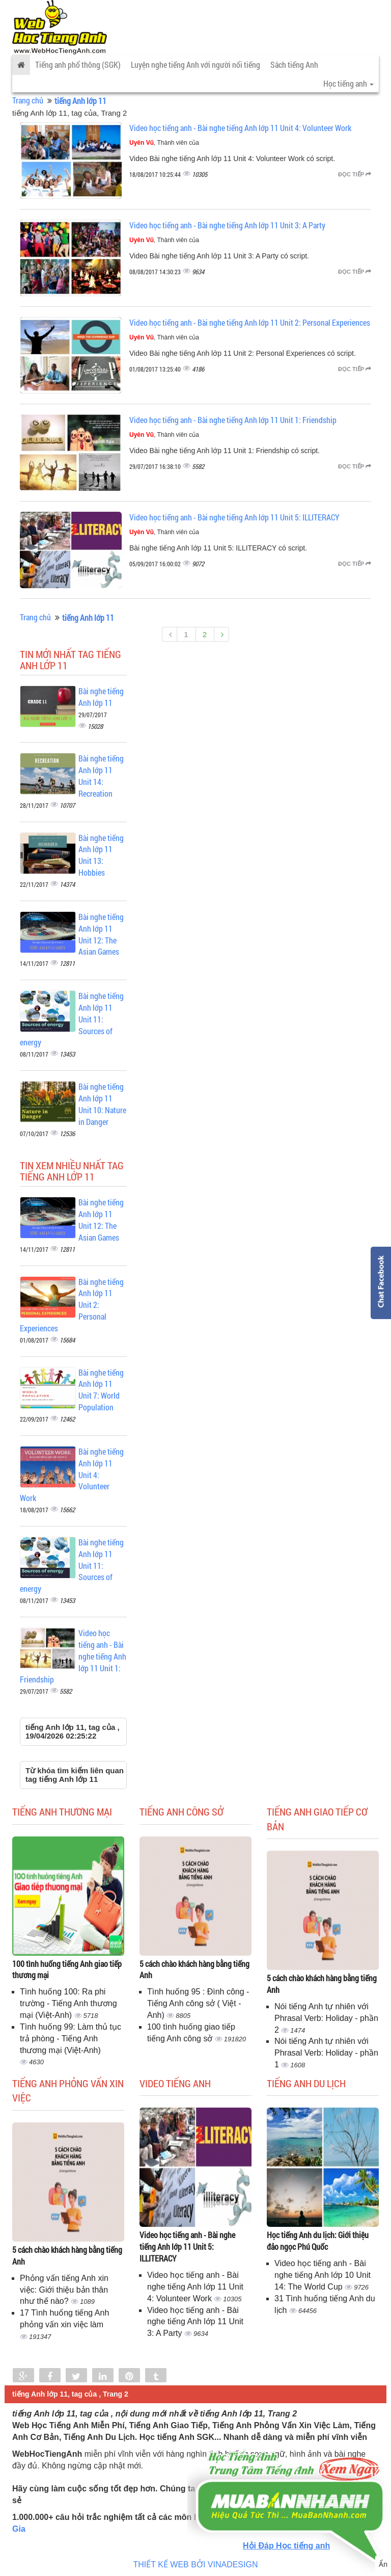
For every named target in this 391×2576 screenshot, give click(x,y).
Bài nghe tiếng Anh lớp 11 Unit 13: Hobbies (101, 855)
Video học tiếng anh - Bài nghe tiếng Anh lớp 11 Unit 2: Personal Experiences (249, 322)
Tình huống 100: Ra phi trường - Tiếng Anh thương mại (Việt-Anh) (68, 2003)
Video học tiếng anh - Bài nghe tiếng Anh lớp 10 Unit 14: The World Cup (322, 2275)
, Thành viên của (164, 142)
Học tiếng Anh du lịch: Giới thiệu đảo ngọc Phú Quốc (318, 2240)
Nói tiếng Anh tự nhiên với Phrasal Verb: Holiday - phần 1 (326, 2053)
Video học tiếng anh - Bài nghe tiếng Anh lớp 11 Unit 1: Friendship (233, 419)
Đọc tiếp (354, 174)
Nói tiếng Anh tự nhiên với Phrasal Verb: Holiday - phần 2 (326, 2018)
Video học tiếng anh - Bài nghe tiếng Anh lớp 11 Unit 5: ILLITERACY (234, 517)
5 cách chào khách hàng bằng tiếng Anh (194, 1969)
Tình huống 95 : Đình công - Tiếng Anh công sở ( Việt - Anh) (198, 2003)
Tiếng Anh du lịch (306, 2083)
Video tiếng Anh (175, 2083)
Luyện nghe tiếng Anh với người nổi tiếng (195, 64)
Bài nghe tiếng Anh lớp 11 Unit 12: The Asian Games (101, 934)
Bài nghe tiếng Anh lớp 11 (101, 697)
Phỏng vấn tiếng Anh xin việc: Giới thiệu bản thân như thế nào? (64, 2290)
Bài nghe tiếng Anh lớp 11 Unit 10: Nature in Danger (102, 1104)
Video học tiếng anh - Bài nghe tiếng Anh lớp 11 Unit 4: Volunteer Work (240, 127)
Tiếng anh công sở (181, 1811)
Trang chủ (27, 100)
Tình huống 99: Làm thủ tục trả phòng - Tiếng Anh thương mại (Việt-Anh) (70, 2038)
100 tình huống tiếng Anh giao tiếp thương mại (67, 1969)
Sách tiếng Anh (294, 64)
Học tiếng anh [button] (348, 83)
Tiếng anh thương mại (62, 1811)
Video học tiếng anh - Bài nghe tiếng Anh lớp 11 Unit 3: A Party (227, 225)
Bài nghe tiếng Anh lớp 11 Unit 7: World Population (101, 1390)
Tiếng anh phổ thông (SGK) (78, 64)
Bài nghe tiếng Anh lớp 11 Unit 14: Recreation (101, 776)
